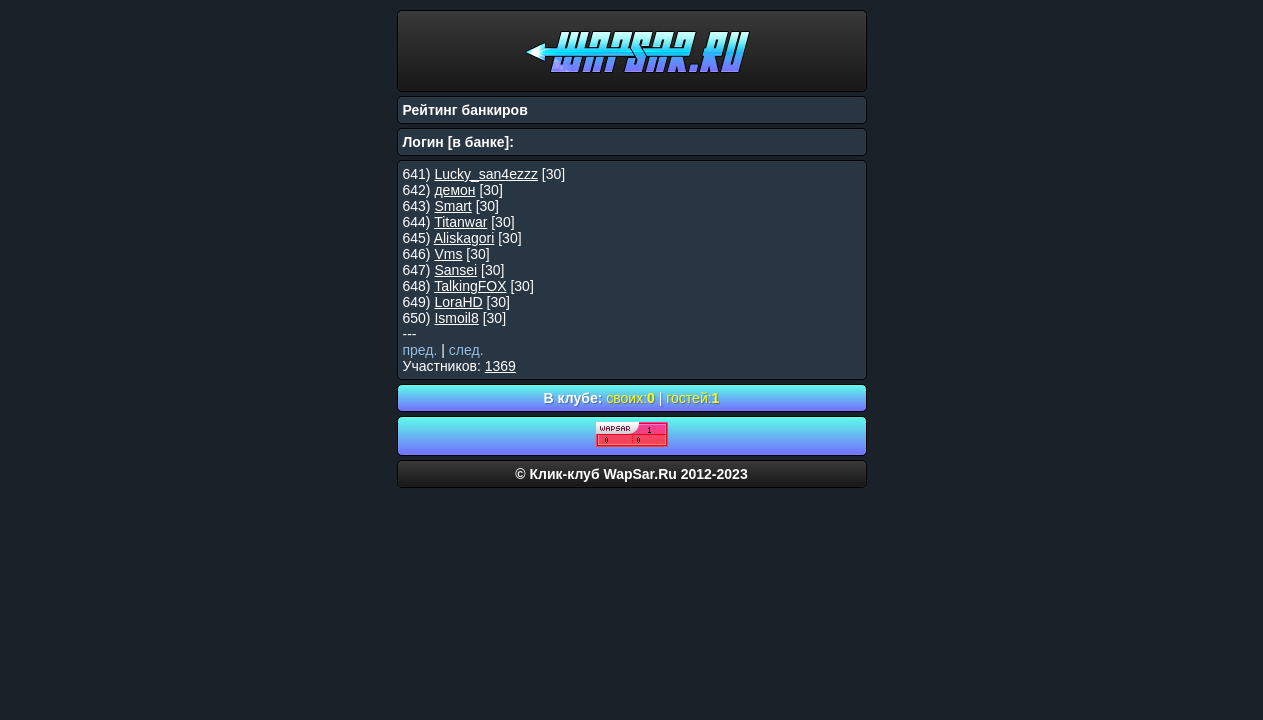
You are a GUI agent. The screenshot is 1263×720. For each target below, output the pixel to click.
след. (466, 350)
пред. (420, 350)
